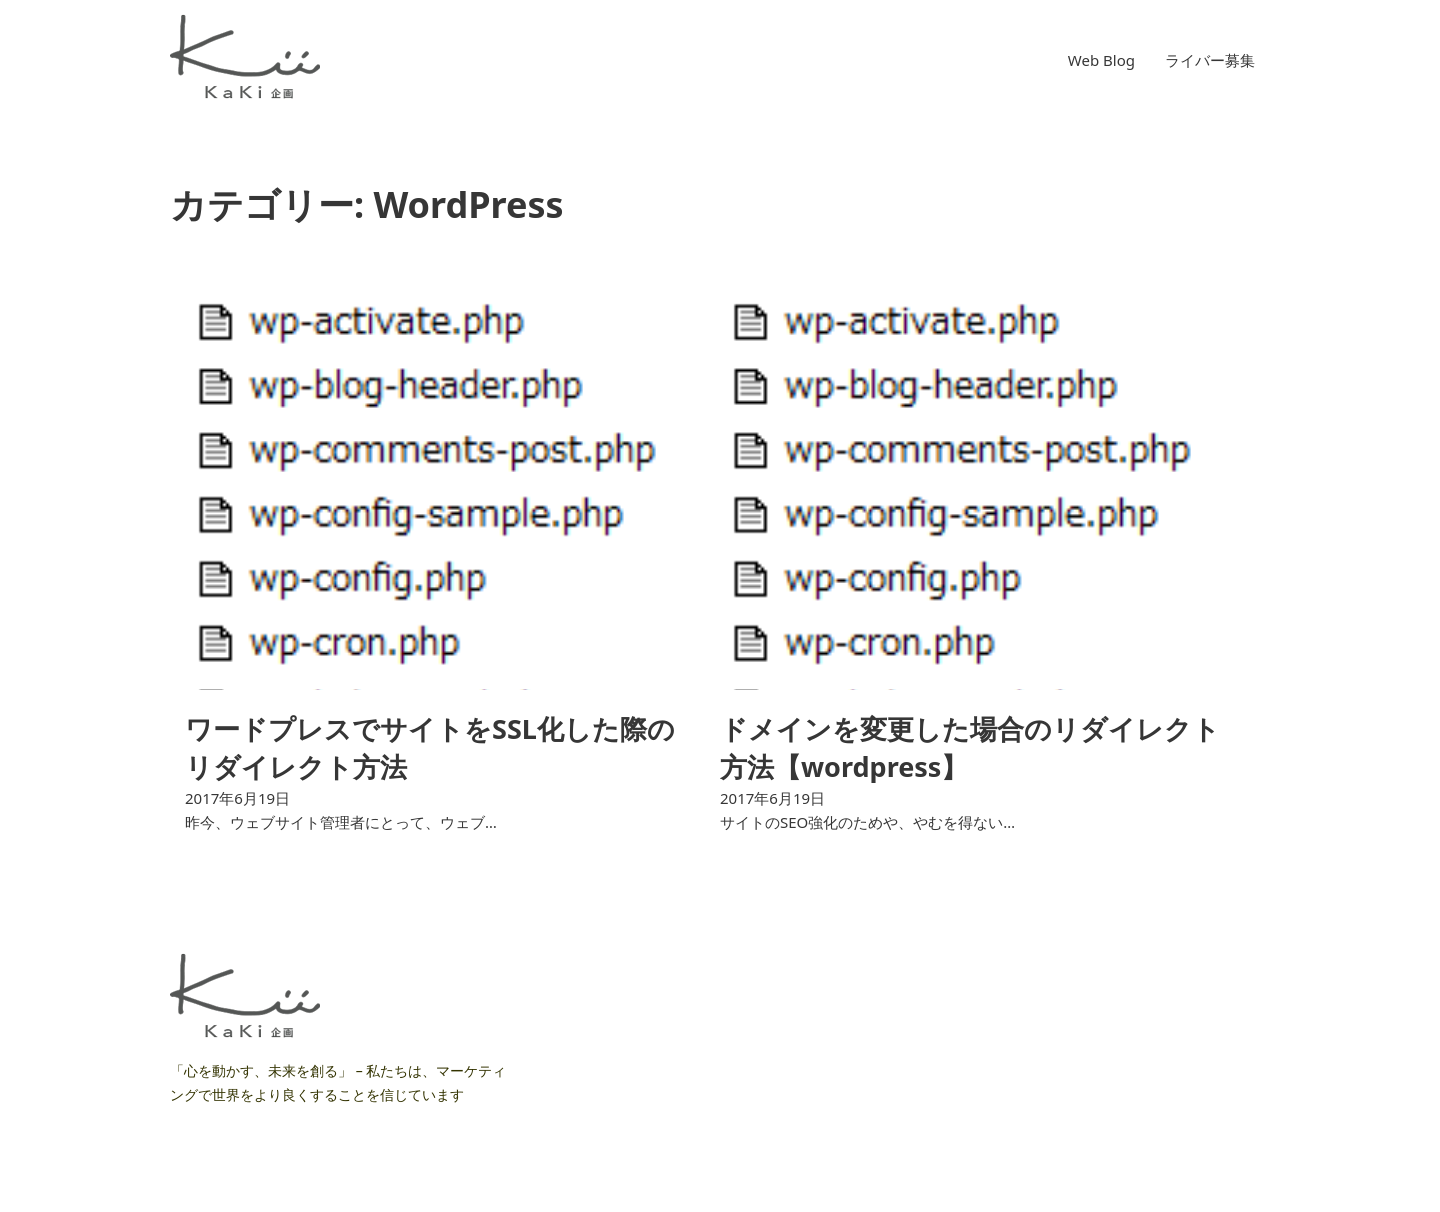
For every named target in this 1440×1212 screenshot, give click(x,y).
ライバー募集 (1210, 60)
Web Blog (1101, 60)
